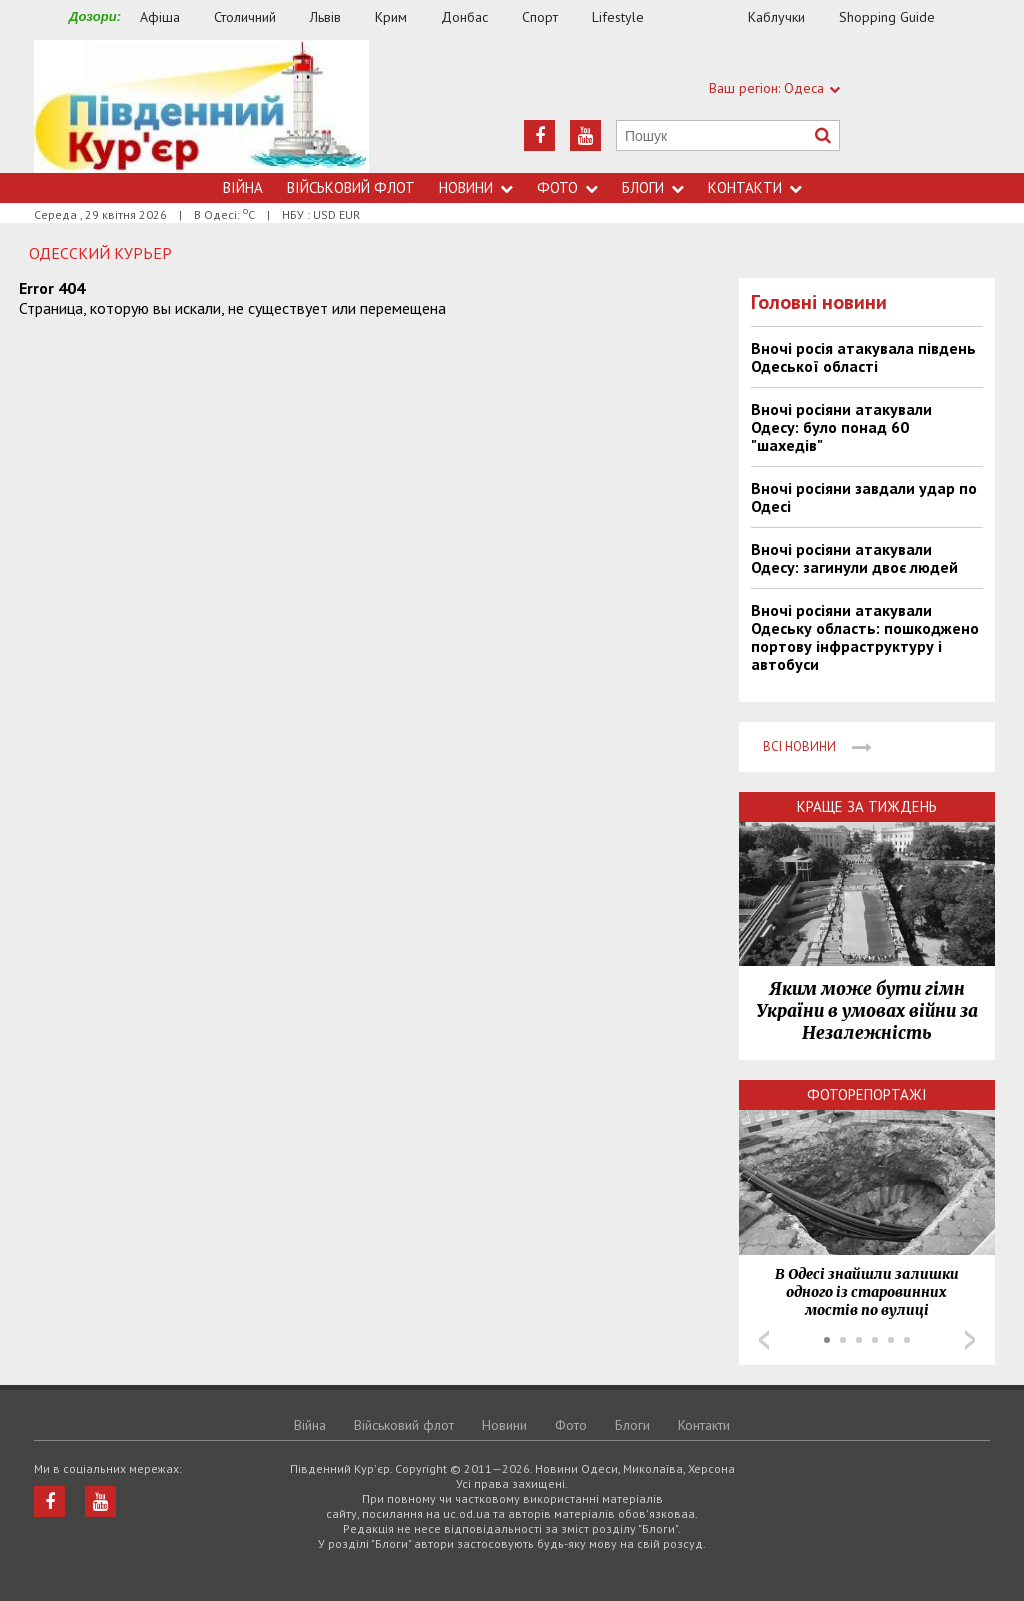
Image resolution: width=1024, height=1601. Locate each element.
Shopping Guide (887, 17)
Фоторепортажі (867, 1094)
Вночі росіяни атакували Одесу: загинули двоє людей (854, 558)
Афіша (160, 17)
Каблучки (776, 17)
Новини (476, 187)
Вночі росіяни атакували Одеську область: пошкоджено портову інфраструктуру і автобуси (865, 637)
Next (970, 1340)
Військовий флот (351, 187)
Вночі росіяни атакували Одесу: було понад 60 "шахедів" (841, 427)
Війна (243, 187)
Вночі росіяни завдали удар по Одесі (864, 497)
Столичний (245, 17)
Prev (764, 1340)
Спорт (540, 17)
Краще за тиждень (867, 806)
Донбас (464, 17)
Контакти (755, 187)
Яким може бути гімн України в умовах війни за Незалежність (867, 1011)
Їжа (706, 17)
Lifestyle (618, 17)
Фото (567, 187)
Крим (391, 17)
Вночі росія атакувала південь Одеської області (863, 357)
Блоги (653, 187)
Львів (325, 17)
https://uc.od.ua (201, 106)
